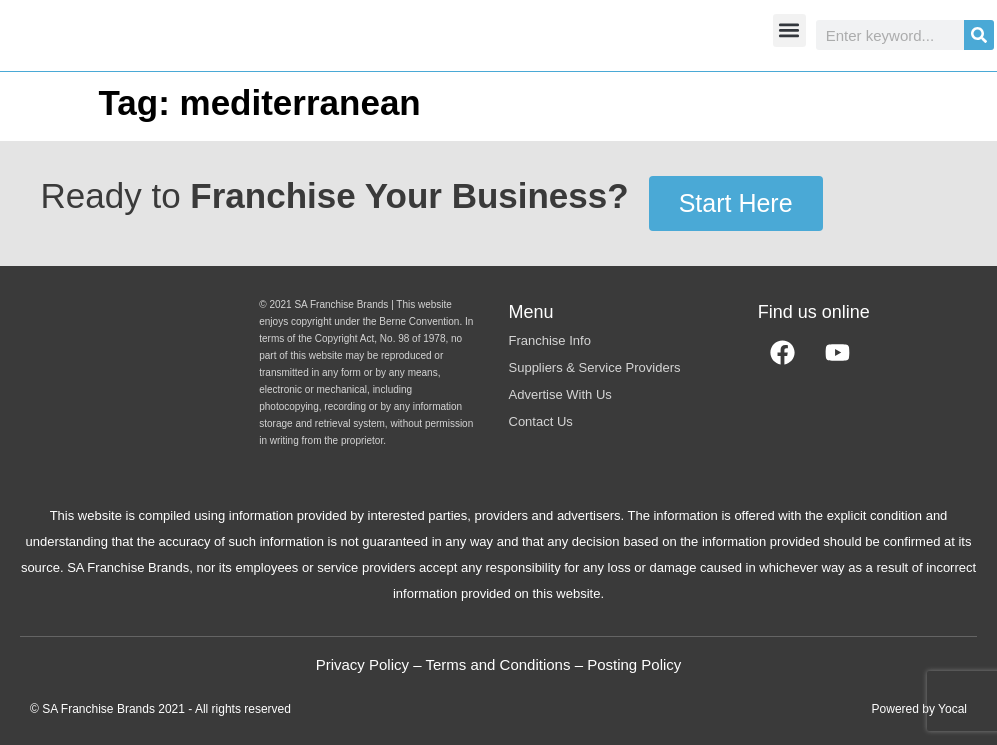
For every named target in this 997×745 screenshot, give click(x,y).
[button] (789, 30)
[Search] (979, 35)
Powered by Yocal (919, 709)
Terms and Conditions (497, 664)
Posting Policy (634, 664)
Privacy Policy (362, 664)
